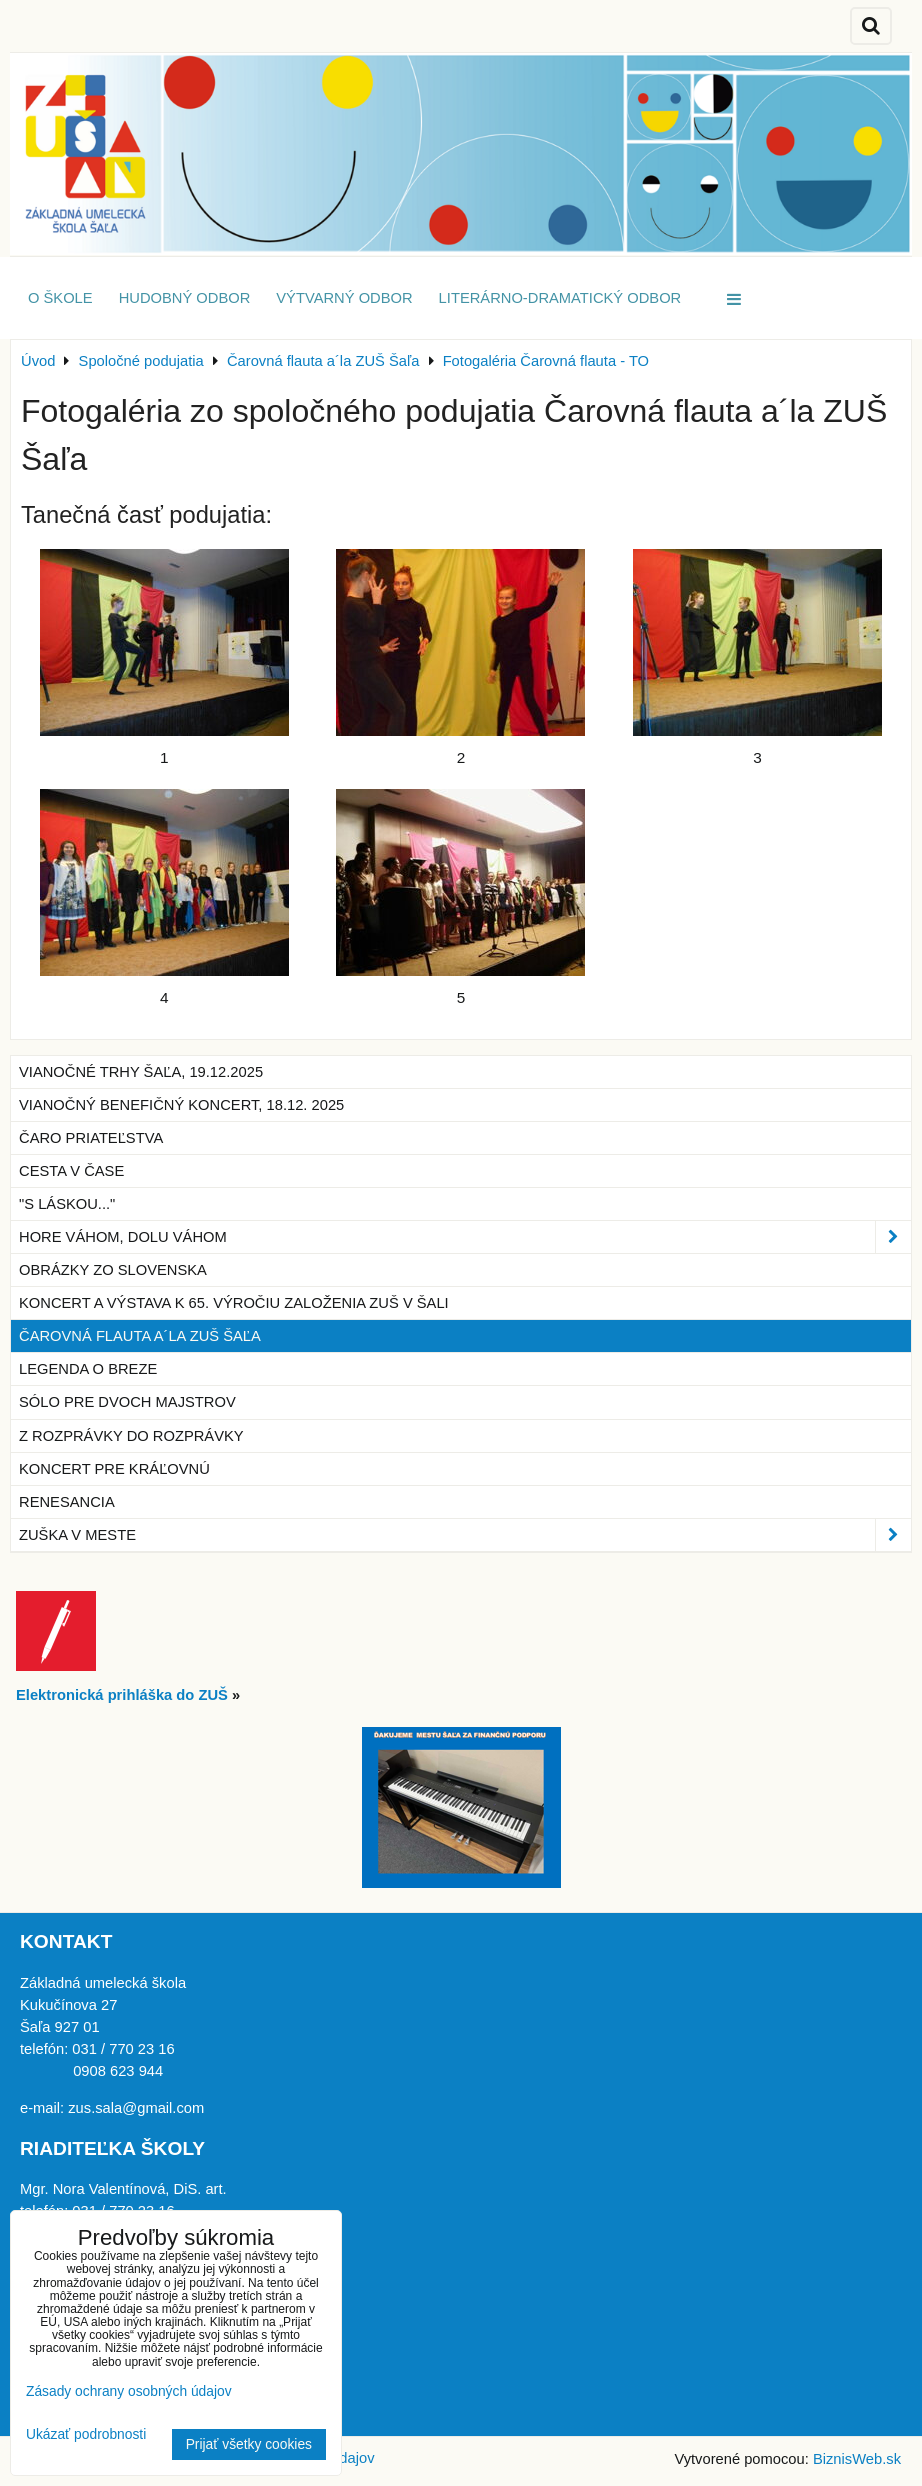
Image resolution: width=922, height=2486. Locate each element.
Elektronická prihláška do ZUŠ (122, 1695)
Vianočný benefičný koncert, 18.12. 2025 (181, 1105)
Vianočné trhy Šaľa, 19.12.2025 (141, 1072)
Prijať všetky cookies (249, 2444)
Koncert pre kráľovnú (114, 1469)
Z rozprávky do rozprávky (131, 1436)
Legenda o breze (88, 1369)
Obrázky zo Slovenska (113, 1270)
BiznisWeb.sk (857, 2459)
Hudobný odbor (185, 298)
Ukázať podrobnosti (86, 2434)
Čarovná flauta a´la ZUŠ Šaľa (140, 1336)
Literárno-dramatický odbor (560, 298)
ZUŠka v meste (465, 1535)
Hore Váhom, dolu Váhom (465, 1237)
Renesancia (67, 1502)
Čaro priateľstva (91, 1138)
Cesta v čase (71, 1171)
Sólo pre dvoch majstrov (127, 1402)
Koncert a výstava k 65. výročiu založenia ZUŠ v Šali (234, 1303)
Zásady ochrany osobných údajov (129, 2391)
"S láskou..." (67, 1204)
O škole (60, 298)
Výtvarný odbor (344, 298)
